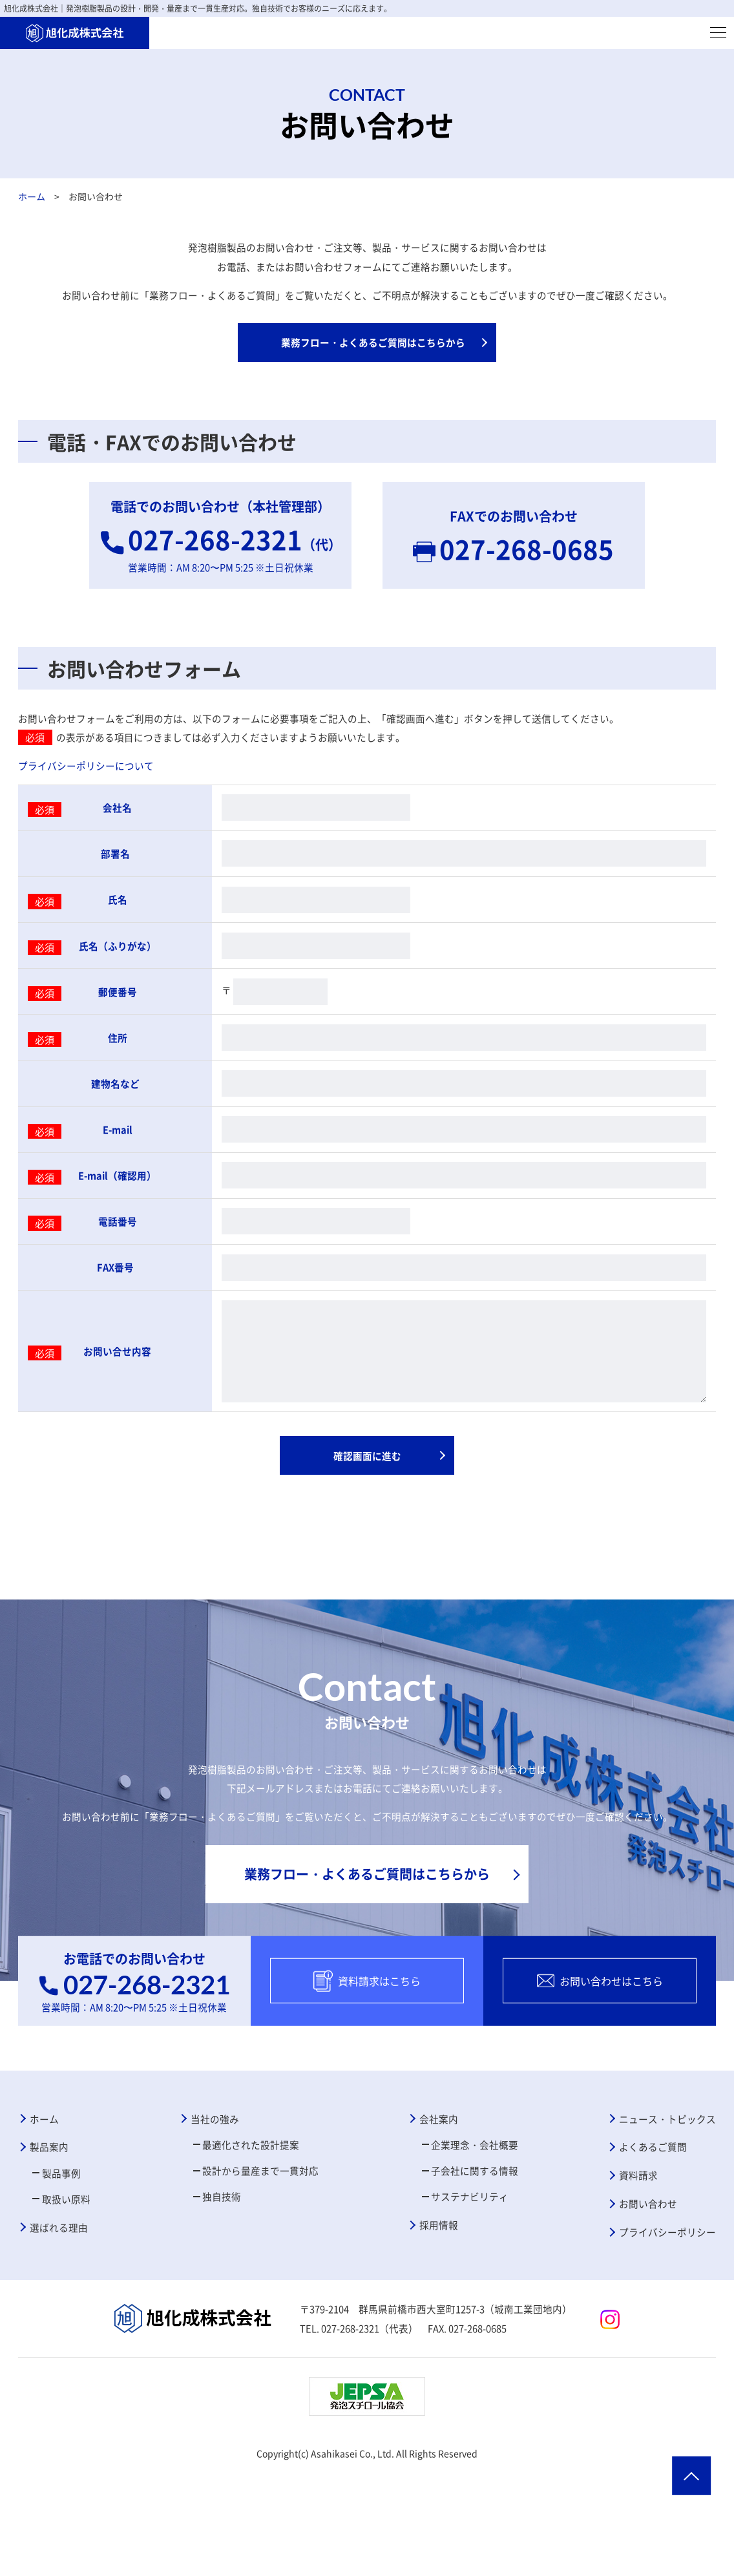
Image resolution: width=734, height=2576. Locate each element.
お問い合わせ (644, 2301)
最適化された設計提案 (251, 2236)
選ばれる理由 (62, 2327)
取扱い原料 (70, 2296)
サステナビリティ (469, 2293)
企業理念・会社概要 (474, 2236)
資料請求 (633, 2270)
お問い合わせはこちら (600, 2066)
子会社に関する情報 (474, 2265)
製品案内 (51, 2239)
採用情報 (436, 2324)
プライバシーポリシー (664, 2332)
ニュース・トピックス (664, 2208)
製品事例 (64, 2267)
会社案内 (436, 2208)
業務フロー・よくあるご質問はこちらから (373, 350)
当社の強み (212, 2208)
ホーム (31, 196)
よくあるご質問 (649, 2239)
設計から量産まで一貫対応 (262, 2265)
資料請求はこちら (367, 2065)
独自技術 (220, 2293)
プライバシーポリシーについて (90, 782)
